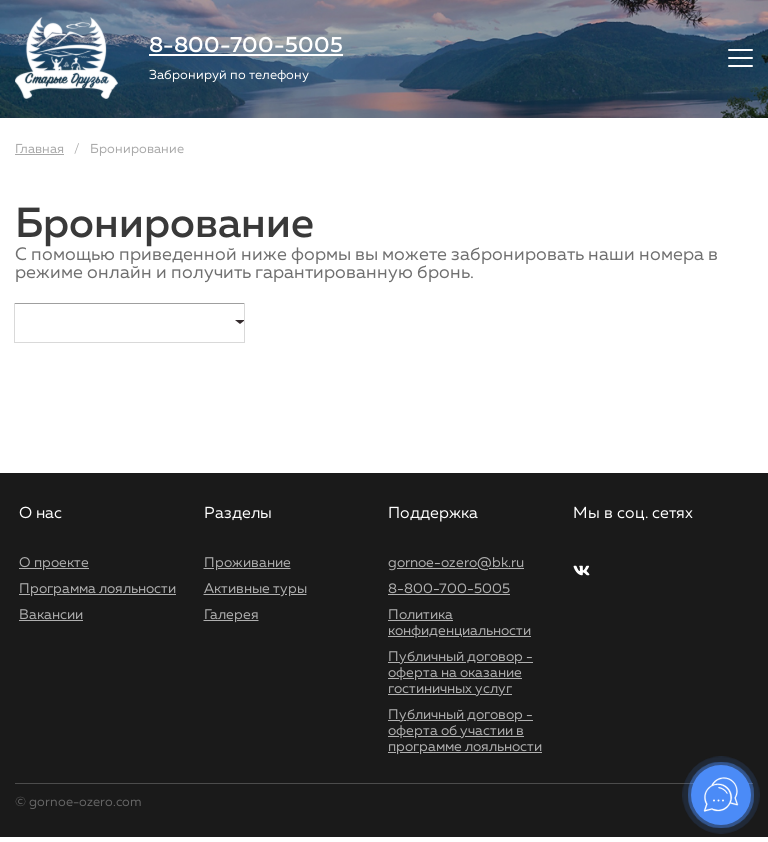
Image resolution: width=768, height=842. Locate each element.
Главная (39, 149)
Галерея (231, 615)
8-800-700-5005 (246, 46)
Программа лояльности (97, 589)
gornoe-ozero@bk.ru (456, 563)
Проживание (247, 563)
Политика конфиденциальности (459, 623)
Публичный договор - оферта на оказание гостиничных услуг (460, 673)
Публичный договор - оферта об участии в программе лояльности (465, 731)
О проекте (54, 563)
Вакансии (51, 615)
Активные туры (255, 589)
